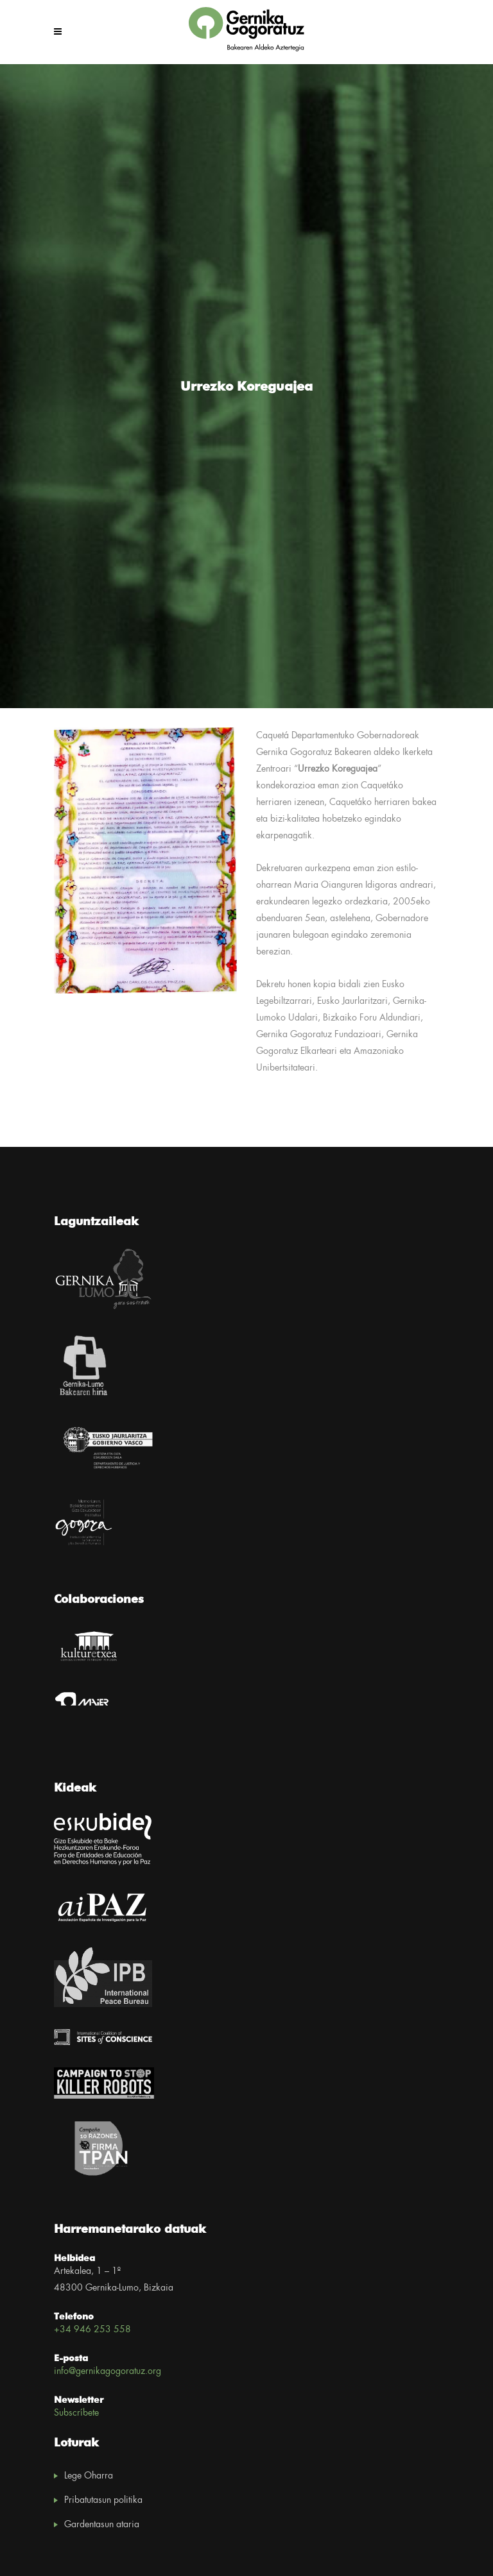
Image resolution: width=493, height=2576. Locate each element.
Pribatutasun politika (103, 2500)
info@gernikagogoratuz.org (107, 2371)
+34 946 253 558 (92, 2330)
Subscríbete (76, 2413)
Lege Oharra (88, 2476)
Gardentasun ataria (101, 2525)
